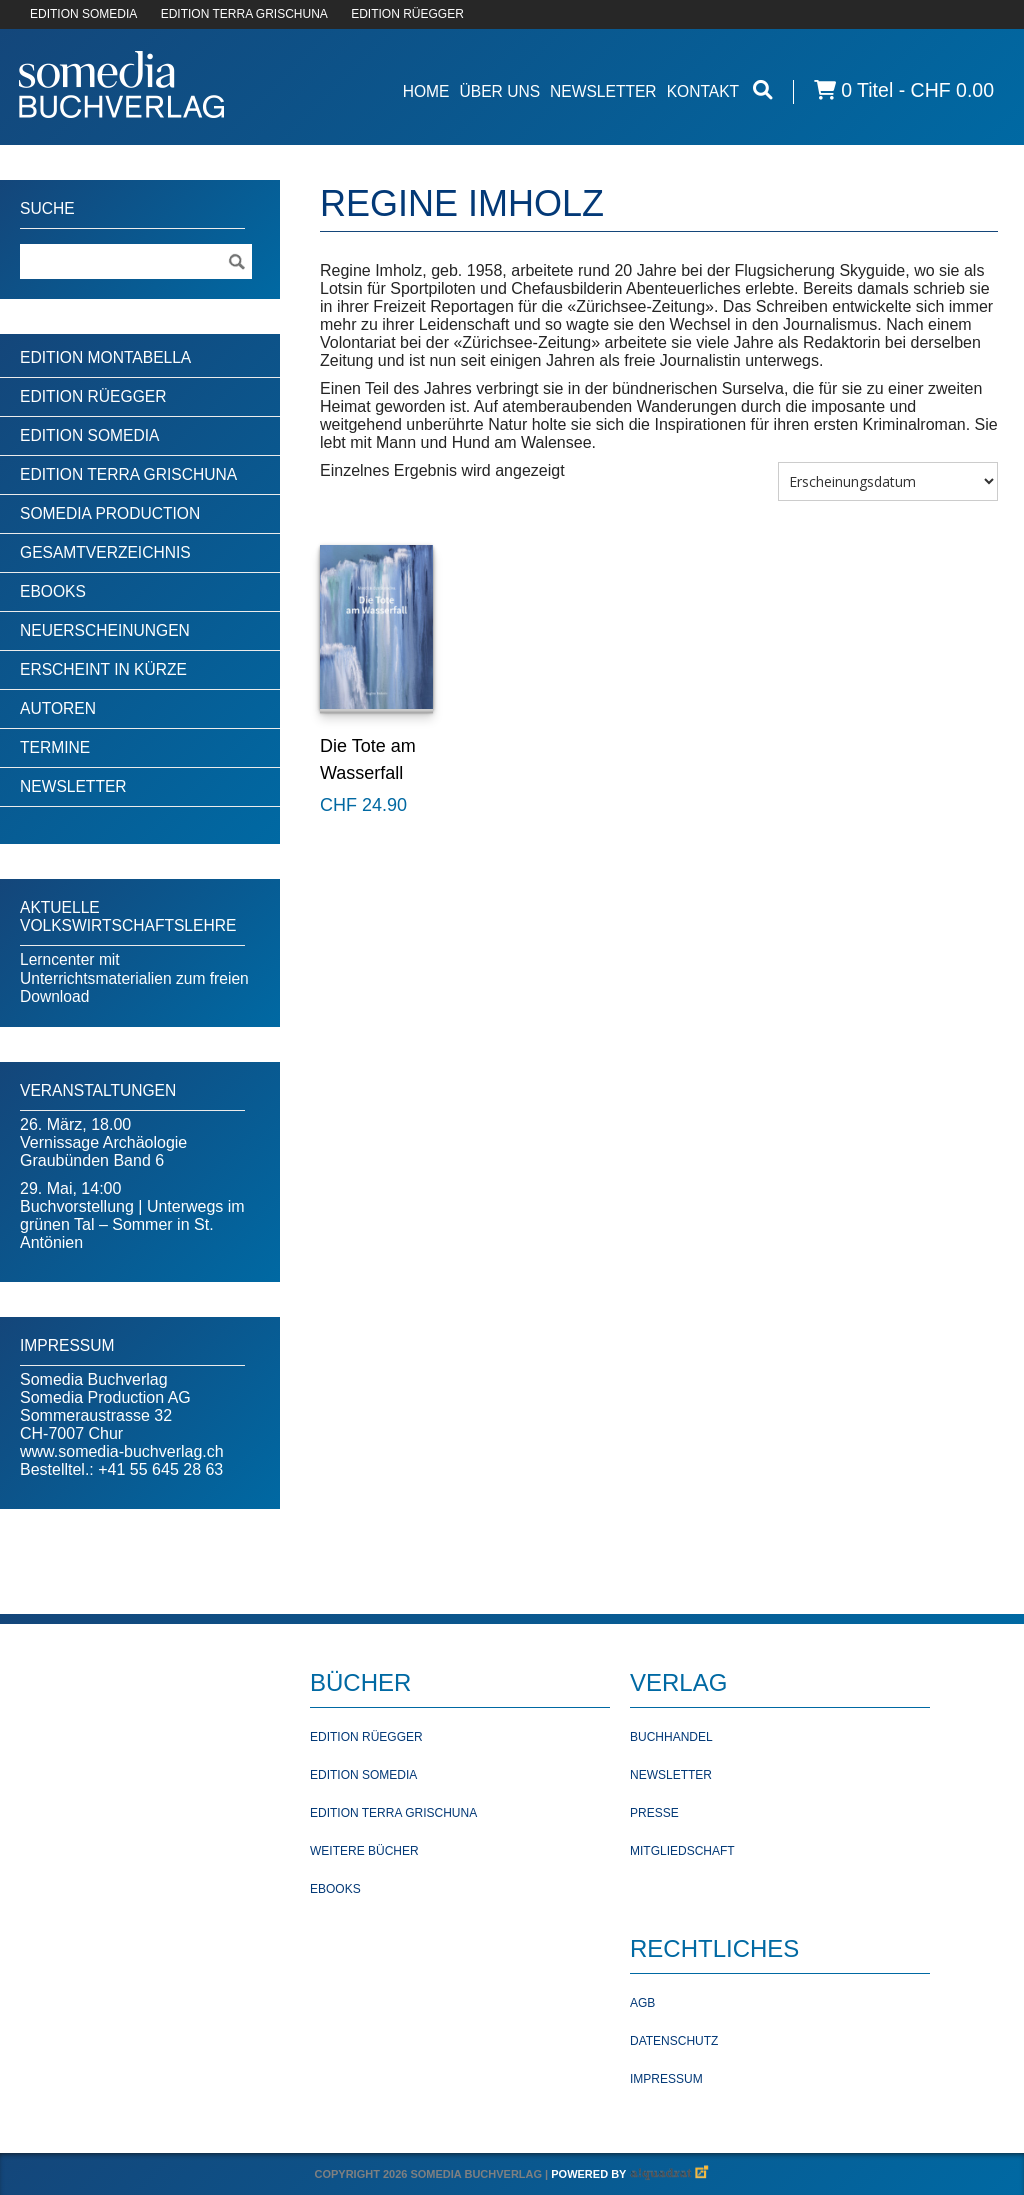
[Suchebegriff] (136, 261)
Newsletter (603, 91)
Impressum (666, 2079)
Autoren (58, 708)
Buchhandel (671, 1737)
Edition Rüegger (93, 396)
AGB (642, 2003)
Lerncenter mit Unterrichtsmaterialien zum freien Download (134, 978)
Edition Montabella (105, 357)
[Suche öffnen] (763, 90)
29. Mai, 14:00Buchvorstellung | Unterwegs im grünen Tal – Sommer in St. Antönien (132, 1215)
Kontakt (703, 91)
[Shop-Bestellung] (888, 481)
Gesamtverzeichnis (105, 552)
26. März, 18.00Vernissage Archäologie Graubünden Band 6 (103, 1142)
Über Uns (499, 91)
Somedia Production (110, 513)
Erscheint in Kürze (103, 669)
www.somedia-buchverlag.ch (122, 1451)
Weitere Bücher (364, 1851)
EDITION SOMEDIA (83, 14)
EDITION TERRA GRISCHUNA (244, 14)
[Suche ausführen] (236, 261)
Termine (55, 747)
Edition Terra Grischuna (128, 474)
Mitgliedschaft (682, 1851)
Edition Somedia (90, 435)
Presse (654, 1813)
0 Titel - (904, 90)
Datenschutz (674, 2041)
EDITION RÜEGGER (407, 14)
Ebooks (53, 591)
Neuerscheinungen (105, 630)
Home (426, 91)
